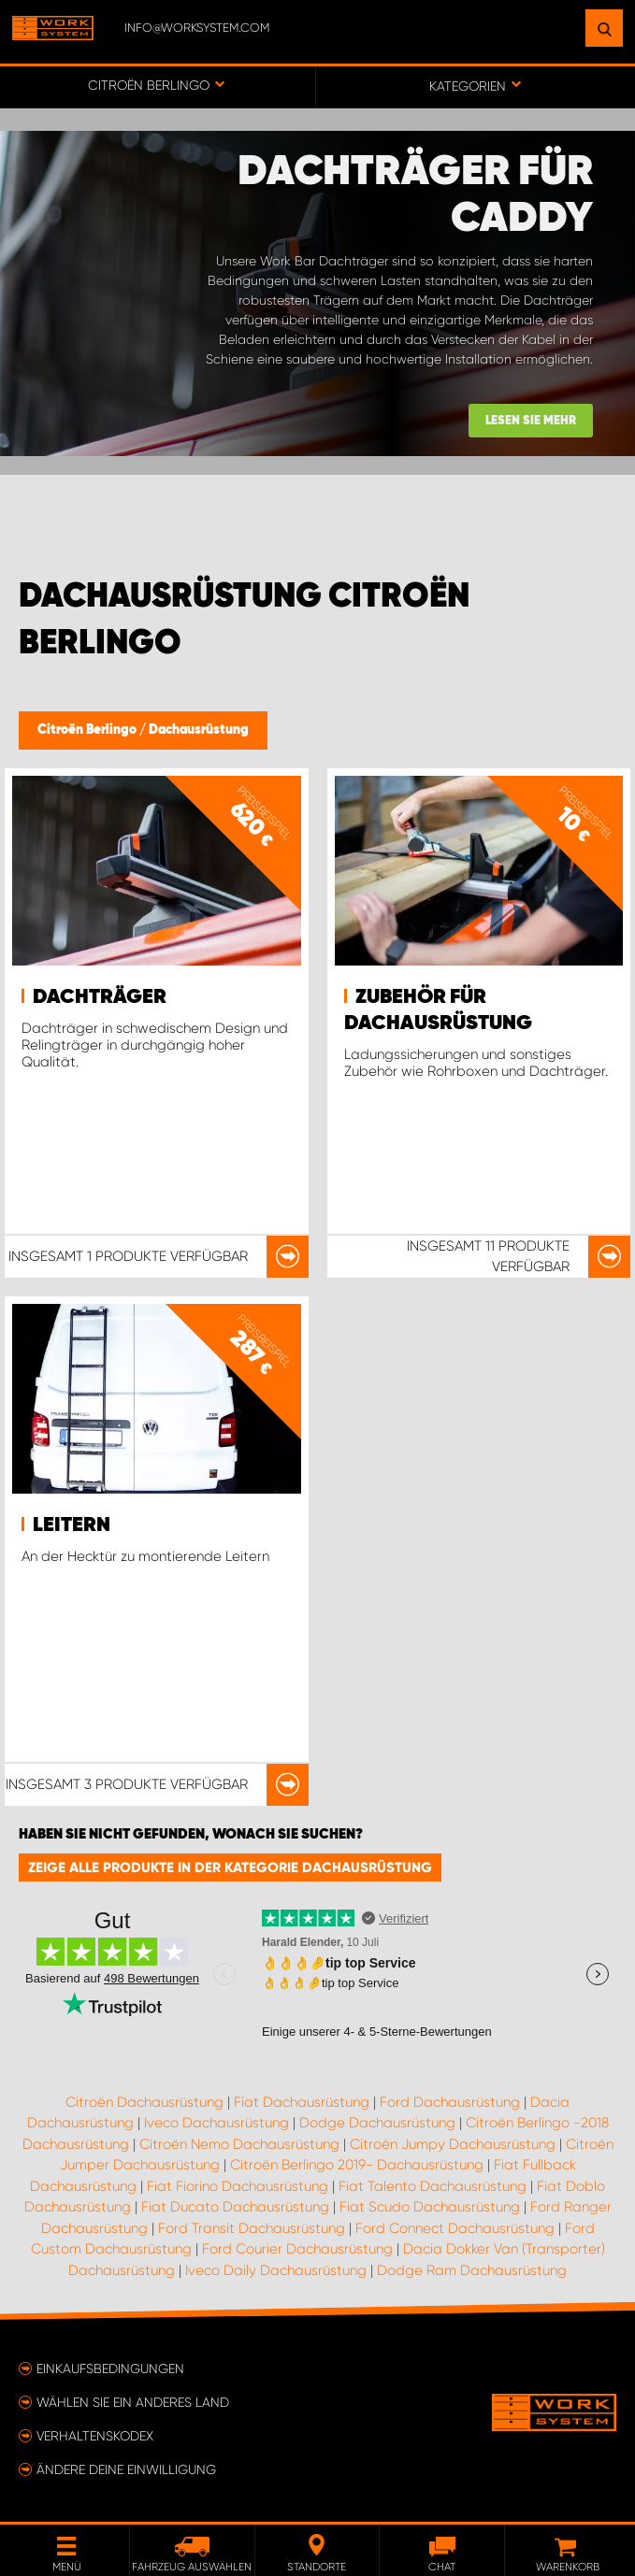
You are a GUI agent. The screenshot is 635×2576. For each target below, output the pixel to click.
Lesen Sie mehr (530, 421)
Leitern (71, 1525)
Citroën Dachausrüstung (144, 2102)
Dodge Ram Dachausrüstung (472, 2270)
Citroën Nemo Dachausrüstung (239, 2144)
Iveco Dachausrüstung (216, 2122)
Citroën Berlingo (88, 730)
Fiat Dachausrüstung (301, 2102)
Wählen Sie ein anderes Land (132, 2402)
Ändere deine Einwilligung (126, 2469)
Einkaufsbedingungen (110, 2368)
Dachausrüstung (199, 730)
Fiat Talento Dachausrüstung (433, 2186)
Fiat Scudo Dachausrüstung (429, 2206)
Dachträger (99, 997)
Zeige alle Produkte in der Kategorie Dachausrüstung (230, 1867)
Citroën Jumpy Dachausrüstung (453, 2144)
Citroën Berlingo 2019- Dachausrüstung (356, 2164)
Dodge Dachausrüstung (377, 2122)
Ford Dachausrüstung (450, 2102)
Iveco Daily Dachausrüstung (276, 2270)
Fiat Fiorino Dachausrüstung (237, 2186)
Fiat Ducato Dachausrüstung (235, 2206)
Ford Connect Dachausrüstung (455, 2228)
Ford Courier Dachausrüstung (297, 2248)
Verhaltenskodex (94, 2435)
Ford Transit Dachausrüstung (251, 2228)
